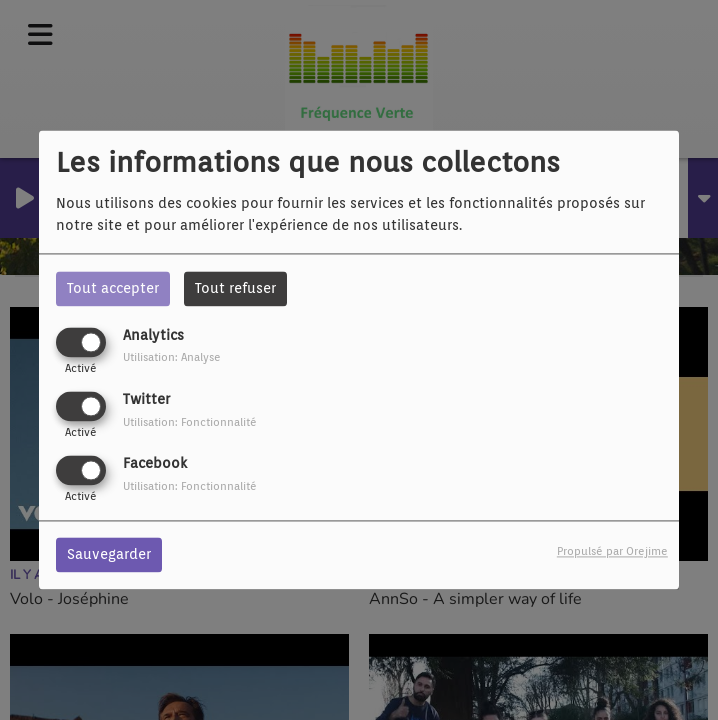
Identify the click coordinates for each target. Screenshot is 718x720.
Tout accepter (113, 288)
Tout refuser (235, 288)
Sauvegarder (109, 555)
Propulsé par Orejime (612, 552)
